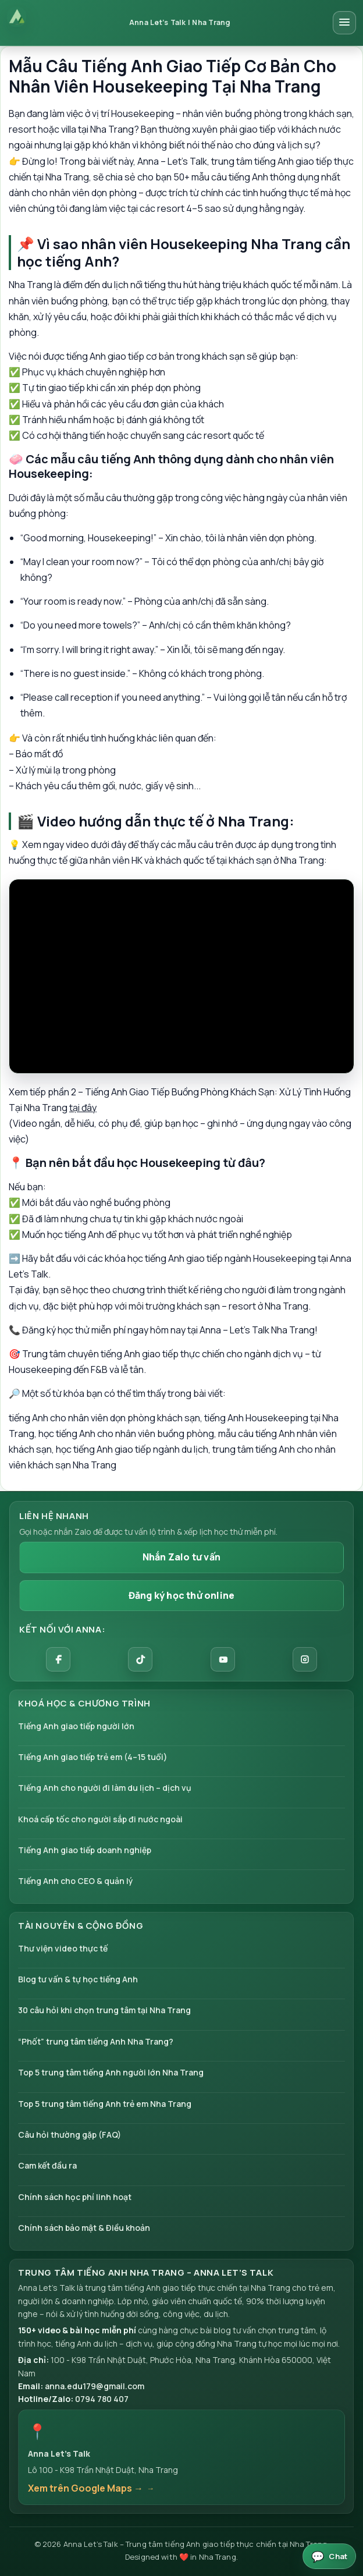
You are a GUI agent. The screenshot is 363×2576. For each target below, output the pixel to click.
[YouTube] (223, 1659)
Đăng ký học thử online (181, 1595)
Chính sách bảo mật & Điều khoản (84, 2227)
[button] (181, 2457)
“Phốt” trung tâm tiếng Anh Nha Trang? (95, 2041)
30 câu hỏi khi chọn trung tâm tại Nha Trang (104, 2010)
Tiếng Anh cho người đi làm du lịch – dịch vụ (104, 1787)
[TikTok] (140, 1659)
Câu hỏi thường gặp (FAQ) (69, 2134)
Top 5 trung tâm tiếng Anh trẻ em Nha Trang (104, 2103)
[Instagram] (305, 1659)
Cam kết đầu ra (47, 2165)
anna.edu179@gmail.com (94, 2386)
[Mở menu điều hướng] (344, 22)
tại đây (83, 1107)
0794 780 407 (102, 2398)
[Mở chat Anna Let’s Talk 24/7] (329, 2556)
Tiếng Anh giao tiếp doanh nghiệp (84, 1849)
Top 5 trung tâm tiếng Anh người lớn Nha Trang (111, 2072)
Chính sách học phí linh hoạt (74, 2196)
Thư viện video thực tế (63, 1948)
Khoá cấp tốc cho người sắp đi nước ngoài (100, 1819)
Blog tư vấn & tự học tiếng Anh (78, 1979)
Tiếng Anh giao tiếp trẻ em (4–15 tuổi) (93, 1756)
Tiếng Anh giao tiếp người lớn (76, 1725)
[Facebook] (58, 1659)
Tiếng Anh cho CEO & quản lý (75, 1880)
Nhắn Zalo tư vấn (181, 1556)
